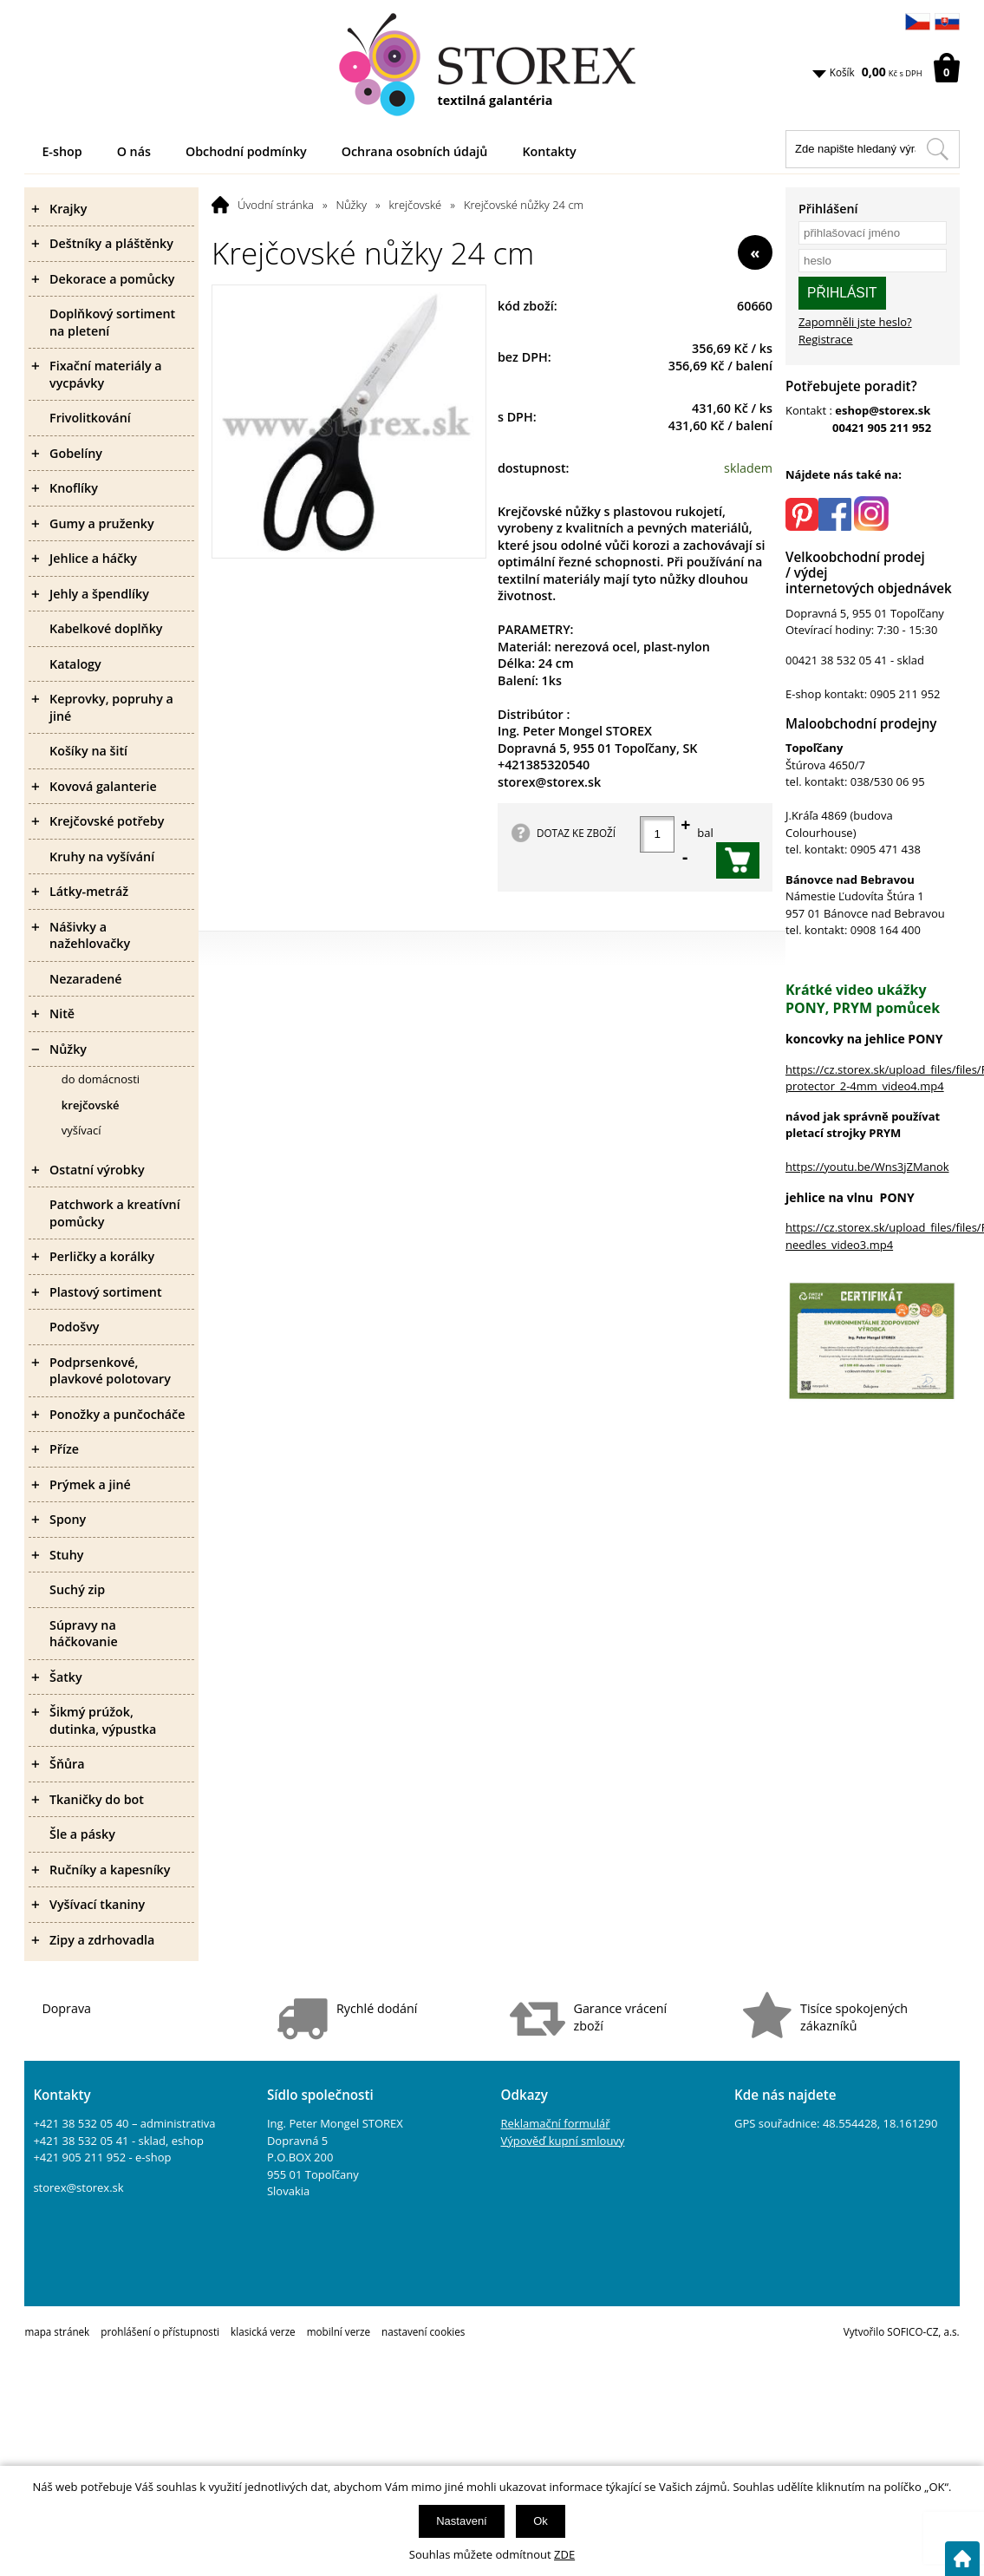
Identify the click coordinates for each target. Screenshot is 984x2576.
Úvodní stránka (276, 204)
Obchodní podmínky (246, 151)
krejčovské (415, 204)
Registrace (825, 339)
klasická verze (263, 2331)
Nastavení (461, 2520)
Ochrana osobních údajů (415, 151)
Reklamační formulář (555, 2123)
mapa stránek (56, 2331)
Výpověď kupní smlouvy (563, 2140)
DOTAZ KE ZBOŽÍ (576, 833)
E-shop (61, 151)
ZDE (564, 2554)
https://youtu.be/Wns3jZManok (867, 1166)
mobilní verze (338, 2331)
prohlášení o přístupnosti (160, 2331)
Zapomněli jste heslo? (855, 322)
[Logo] (492, 65)
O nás (134, 151)
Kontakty (549, 151)
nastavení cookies (423, 2331)
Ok (540, 2520)
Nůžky (351, 204)
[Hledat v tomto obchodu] (937, 149)
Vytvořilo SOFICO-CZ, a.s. (902, 2331)
